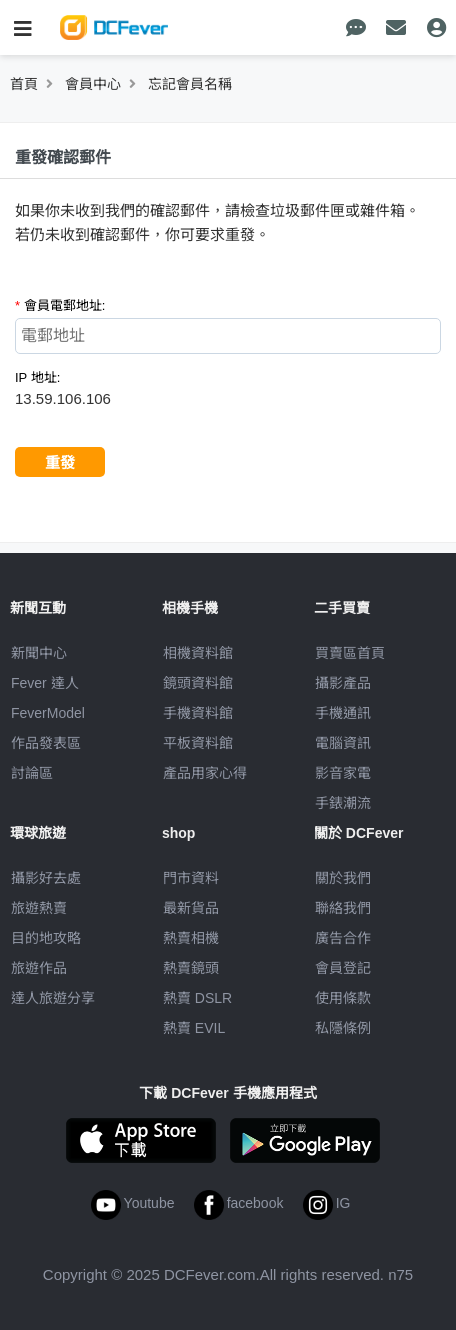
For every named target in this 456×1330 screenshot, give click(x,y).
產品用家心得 (205, 773)
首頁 (24, 84)
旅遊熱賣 (39, 908)
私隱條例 (343, 1028)
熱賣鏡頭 (191, 968)
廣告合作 (343, 938)
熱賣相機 (191, 938)
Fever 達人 (45, 683)
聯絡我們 (343, 908)
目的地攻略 (46, 938)
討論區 (32, 773)
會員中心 (93, 84)
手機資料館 (198, 713)
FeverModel (48, 713)
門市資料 (191, 878)
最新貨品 (191, 908)
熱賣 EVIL (194, 1028)
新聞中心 (39, 653)
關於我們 (343, 878)
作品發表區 (46, 743)
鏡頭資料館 (198, 683)
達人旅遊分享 (53, 998)
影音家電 (343, 773)
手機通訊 (343, 713)
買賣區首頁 (350, 653)
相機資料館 (198, 653)
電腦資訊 (343, 743)
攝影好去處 (46, 878)
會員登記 (343, 968)
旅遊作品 (39, 968)
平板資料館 (198, 743)
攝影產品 (343, 683)
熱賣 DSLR (197, 998)
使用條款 (343, 998)
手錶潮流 (343, 803)
